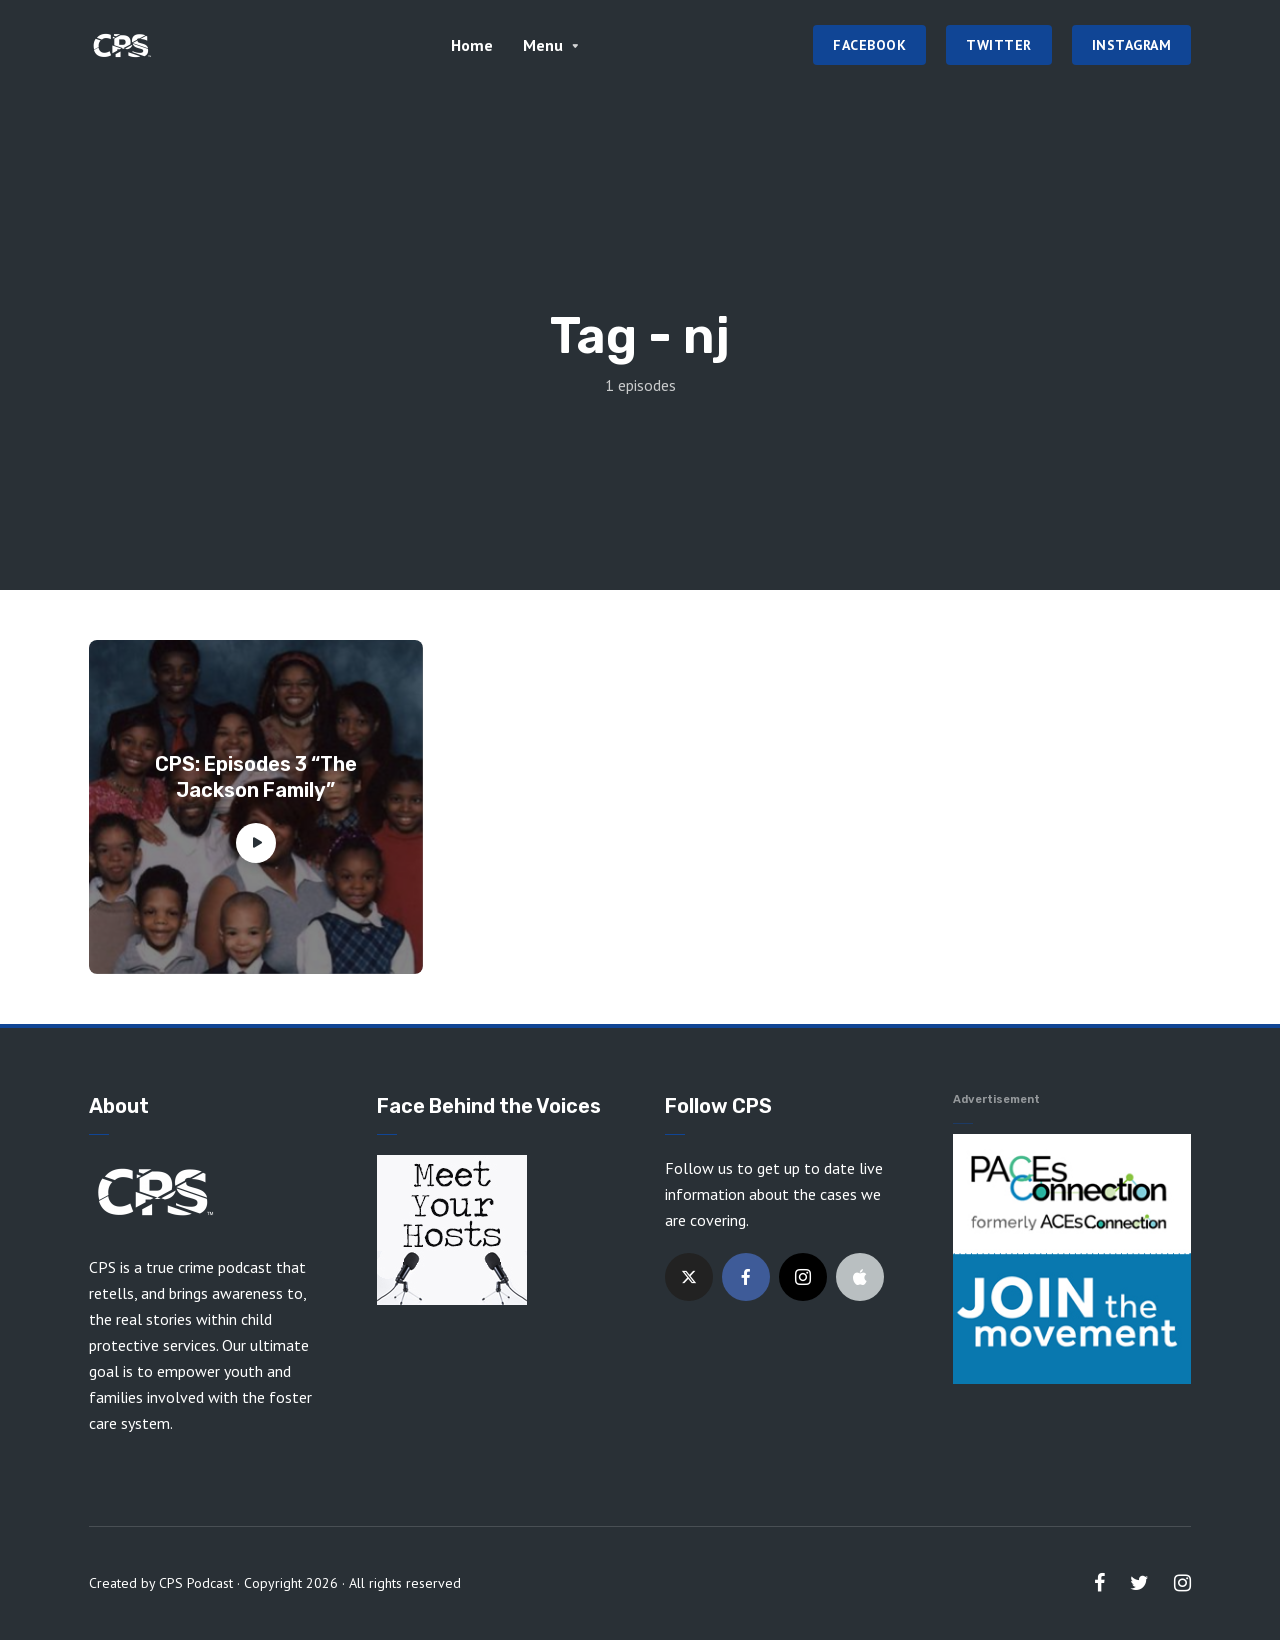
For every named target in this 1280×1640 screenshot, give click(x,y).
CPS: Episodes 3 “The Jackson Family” (256, 777)
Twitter (999, 45)
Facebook (869, 45)
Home (472, 45)
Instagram (1132, 45)
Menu (543, 45)
